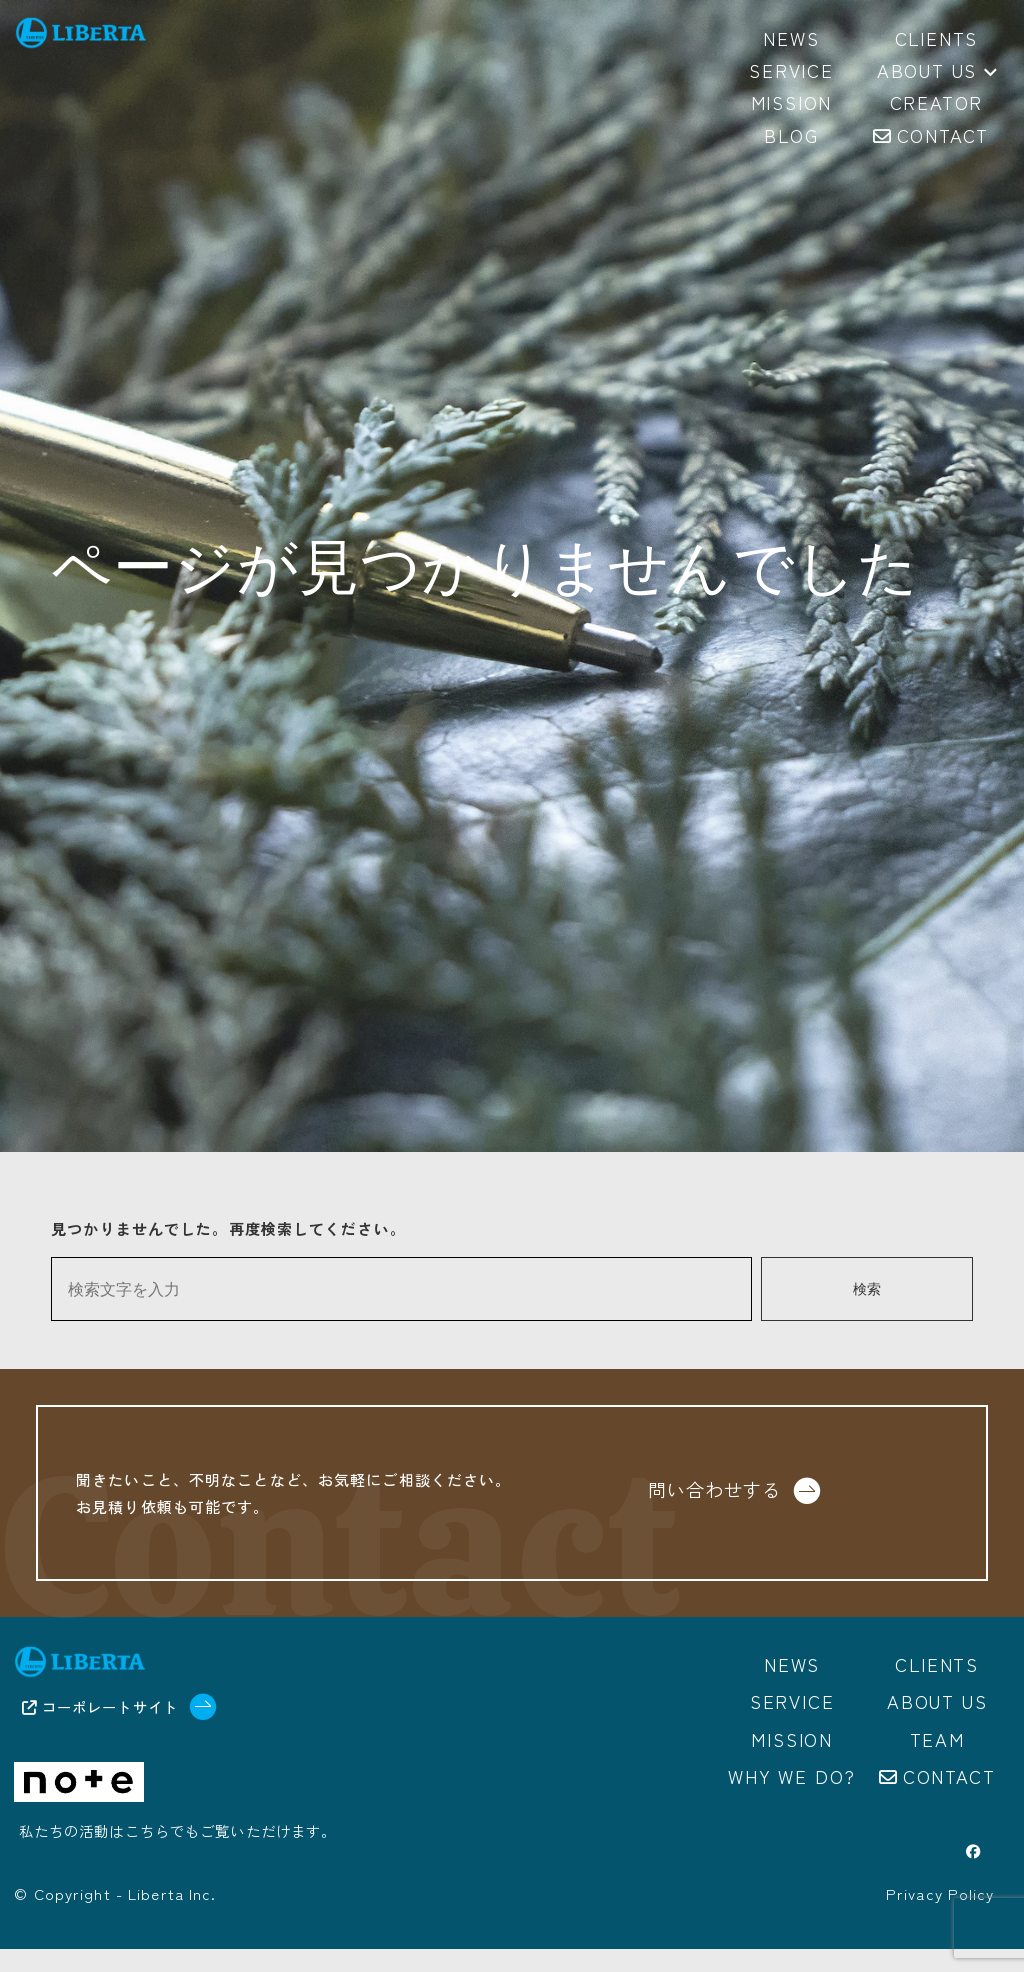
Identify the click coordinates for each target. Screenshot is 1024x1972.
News (792, 1691)
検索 (867, 1289)
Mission (792, 1763)
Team (937, 1763)
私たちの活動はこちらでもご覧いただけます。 (178, 1859)
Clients (937, 1691)
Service (792, 1727)
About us (937, 72)
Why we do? (792, 1799)
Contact (949, 1799)
